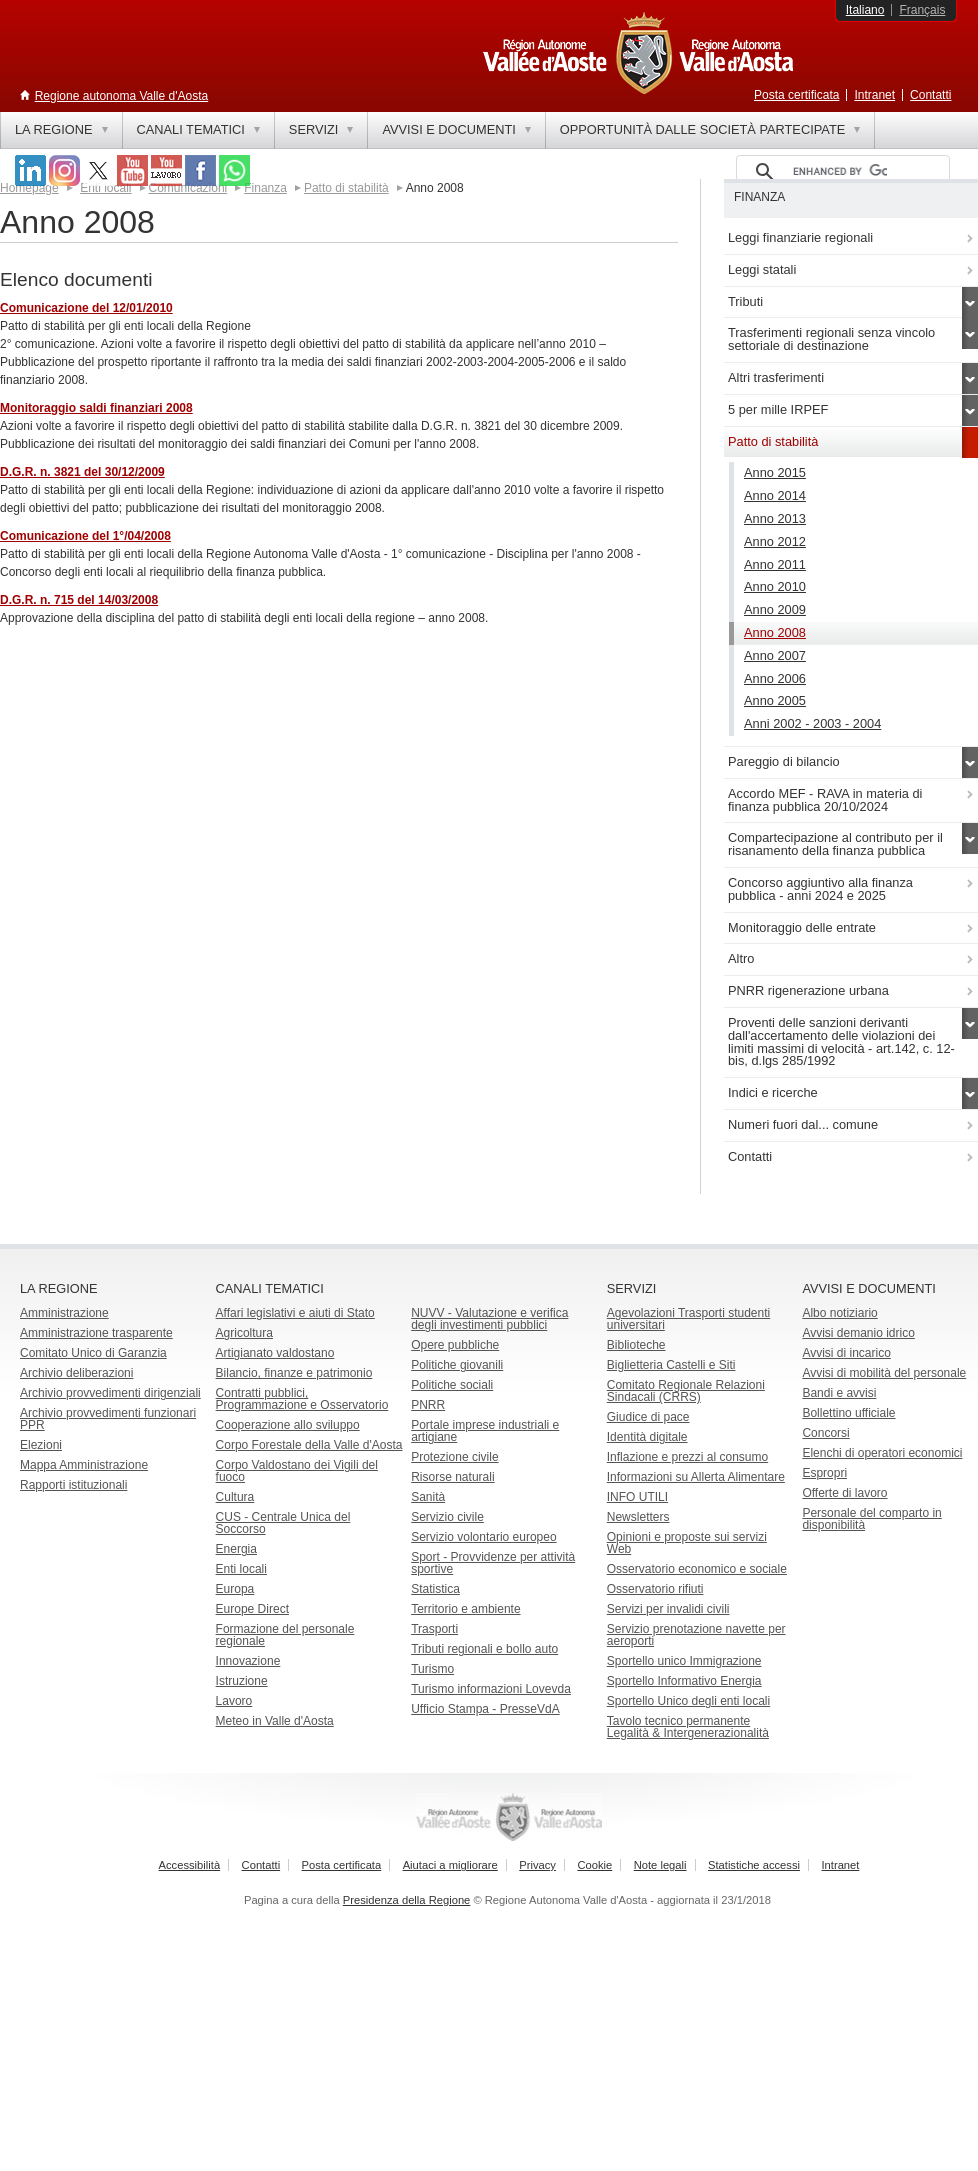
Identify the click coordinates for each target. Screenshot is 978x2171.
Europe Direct (252, 1609)
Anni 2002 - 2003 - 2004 (812, 723)
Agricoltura (244, 1333)
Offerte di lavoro (844, 1493)
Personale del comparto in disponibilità (871, 1519)
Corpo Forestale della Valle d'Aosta (309, 1445)
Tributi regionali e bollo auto (484, 1649)
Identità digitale (647, 1437)
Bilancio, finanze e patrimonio (294, 1373)
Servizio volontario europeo (483, 1537)
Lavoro (234, 1701)
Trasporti (434, 1629)
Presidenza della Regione (407, 1900)
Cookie (594, 1865)
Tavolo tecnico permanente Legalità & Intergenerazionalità (688, 1727)
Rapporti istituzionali (73, 1485)
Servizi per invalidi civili (668, 1609)
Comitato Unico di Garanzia (93, 1353)
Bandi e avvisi (839, 1393)
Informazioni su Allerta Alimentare (696, 1477)
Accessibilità (190, 1865)
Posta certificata (796, 95)
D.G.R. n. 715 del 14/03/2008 (79, 600)
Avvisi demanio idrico (858, 1333)
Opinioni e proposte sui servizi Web (687, 1543)
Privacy (537, 1865)
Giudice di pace (648, 1417)
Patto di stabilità (346, 188)
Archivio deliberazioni (76, 1373)
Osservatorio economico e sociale (697, 1569)
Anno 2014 (775, 495)
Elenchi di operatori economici (882, 1453)
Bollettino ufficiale (848, 1413)
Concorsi (825, 1433)
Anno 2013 (775, 518)
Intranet (874, 95)
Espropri (824, 1473)
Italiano (865, 10)
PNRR (428, 1405)
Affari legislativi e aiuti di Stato (295, 1313)
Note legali (660, 1865)
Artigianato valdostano (275, 1353)
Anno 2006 (775, 678)
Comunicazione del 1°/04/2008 (85, 536)
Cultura (235, 1497)
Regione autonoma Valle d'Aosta (122, 96)
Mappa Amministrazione (84, 1465)
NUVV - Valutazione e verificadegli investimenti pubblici (489, 1319)
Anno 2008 (775, 632)
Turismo (432, 1669)
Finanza (265, 188)
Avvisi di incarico (846, 1353)
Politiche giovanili (457, 1365)
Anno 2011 (775, 564)
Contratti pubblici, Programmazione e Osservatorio (302, 1399)
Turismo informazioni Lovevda (491, 1689)
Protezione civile (454, 1457)
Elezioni (41, 1445)
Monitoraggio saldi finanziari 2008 (96, 408)
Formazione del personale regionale (285, 1635)
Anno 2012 (775, 541)
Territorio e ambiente (465, 1609)
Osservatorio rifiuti (655, 1589)
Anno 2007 (775, 655)
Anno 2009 (775, 609)
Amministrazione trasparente (96, 1333)
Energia (236, 1549)
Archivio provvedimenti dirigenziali (110, 1393)
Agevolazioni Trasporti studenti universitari (688, 1319)
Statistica (435, 1589)
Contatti (930, 95)
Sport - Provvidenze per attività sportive (493, 1563)
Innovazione (248, 1661)
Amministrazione (64, 1313)
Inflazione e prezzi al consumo (687, 1457)
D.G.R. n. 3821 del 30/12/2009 (82, 472)
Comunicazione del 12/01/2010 (86, 308)
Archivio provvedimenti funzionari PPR (108, 1419)
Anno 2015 (775, 472)
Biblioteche (636, 1345)
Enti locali (241, 1569)
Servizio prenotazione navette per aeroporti (696, 1635)
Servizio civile (447, 1517)
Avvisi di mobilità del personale (884, 1373)
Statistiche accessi (754, 1865)
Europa (235, 1589)
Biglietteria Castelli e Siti (671, 1365)
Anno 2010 (775, 586)
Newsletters (638, 1517)
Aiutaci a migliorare (450, 1865)
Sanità (428, 1497)
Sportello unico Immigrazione (684, 1661)
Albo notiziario (839, 1313)
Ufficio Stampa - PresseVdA (485, 1709)
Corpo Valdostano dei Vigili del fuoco (297, 1471)
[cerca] (840, 172)
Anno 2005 (775, 700)
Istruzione (242, 1681)
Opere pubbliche (455, 1345)
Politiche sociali (452, 1385)
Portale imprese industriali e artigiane (485, 1431)
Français (922, 10)
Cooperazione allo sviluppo (288, 1425)
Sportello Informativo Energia (684, 1681)
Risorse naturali (452, 1477)
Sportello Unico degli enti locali (688, 1701)
